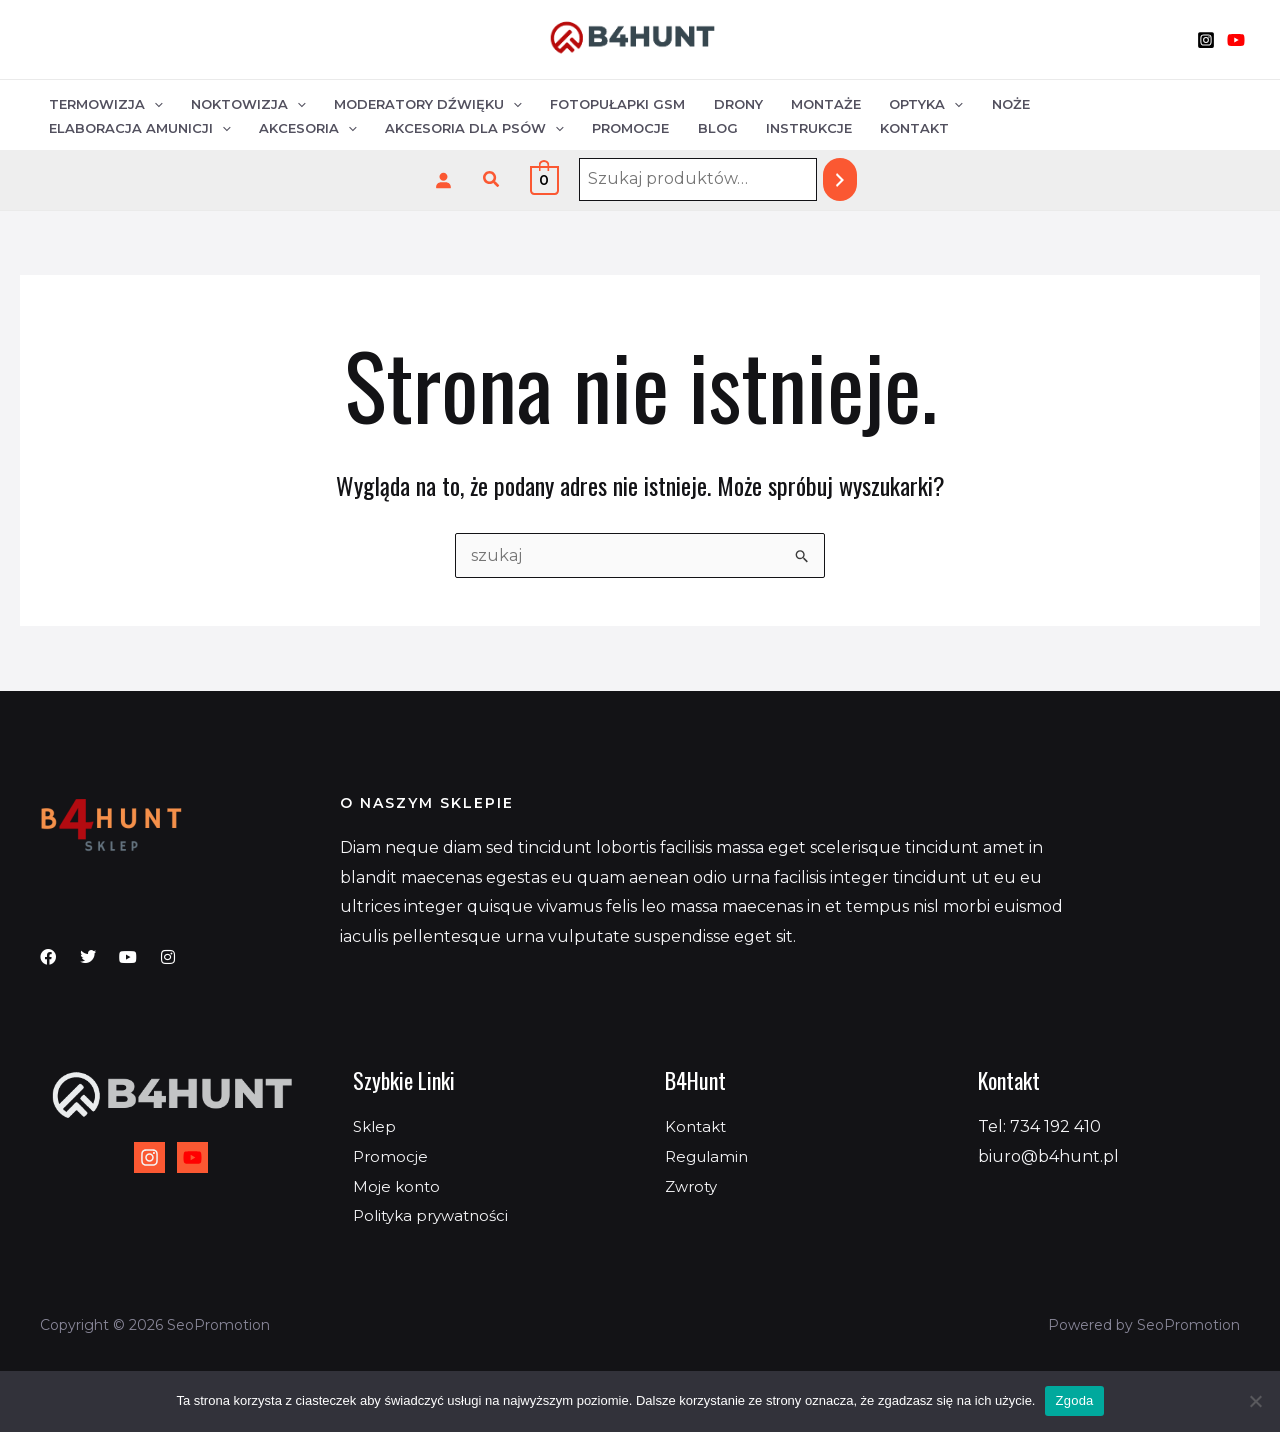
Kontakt (692, 129)
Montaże (813, 103)
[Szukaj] (840, 179)
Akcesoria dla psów (261, 129)
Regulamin (709, 1156)
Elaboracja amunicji (1129, 103)
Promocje (415, 129)
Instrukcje (589, 129)
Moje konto (398, 1186)
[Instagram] (1206, 40)
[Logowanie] (443, 180)
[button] (492, 180)
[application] (153, 103)
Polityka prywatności (436, 1215)
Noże (993, 103)
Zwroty (693, 1186)
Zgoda (1074, 1400)
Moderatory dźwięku (423, 103)
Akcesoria (97, 129)
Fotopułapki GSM (609, 103)
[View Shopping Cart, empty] (544, 179)
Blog (500, 129)
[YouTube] (1236, 40)
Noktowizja (245, 103)
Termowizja (105, 103)
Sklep (376, 1126)
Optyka (911, 103)
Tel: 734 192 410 (1039, 1126)
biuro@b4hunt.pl (1048, 1156)
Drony (727, 103)
